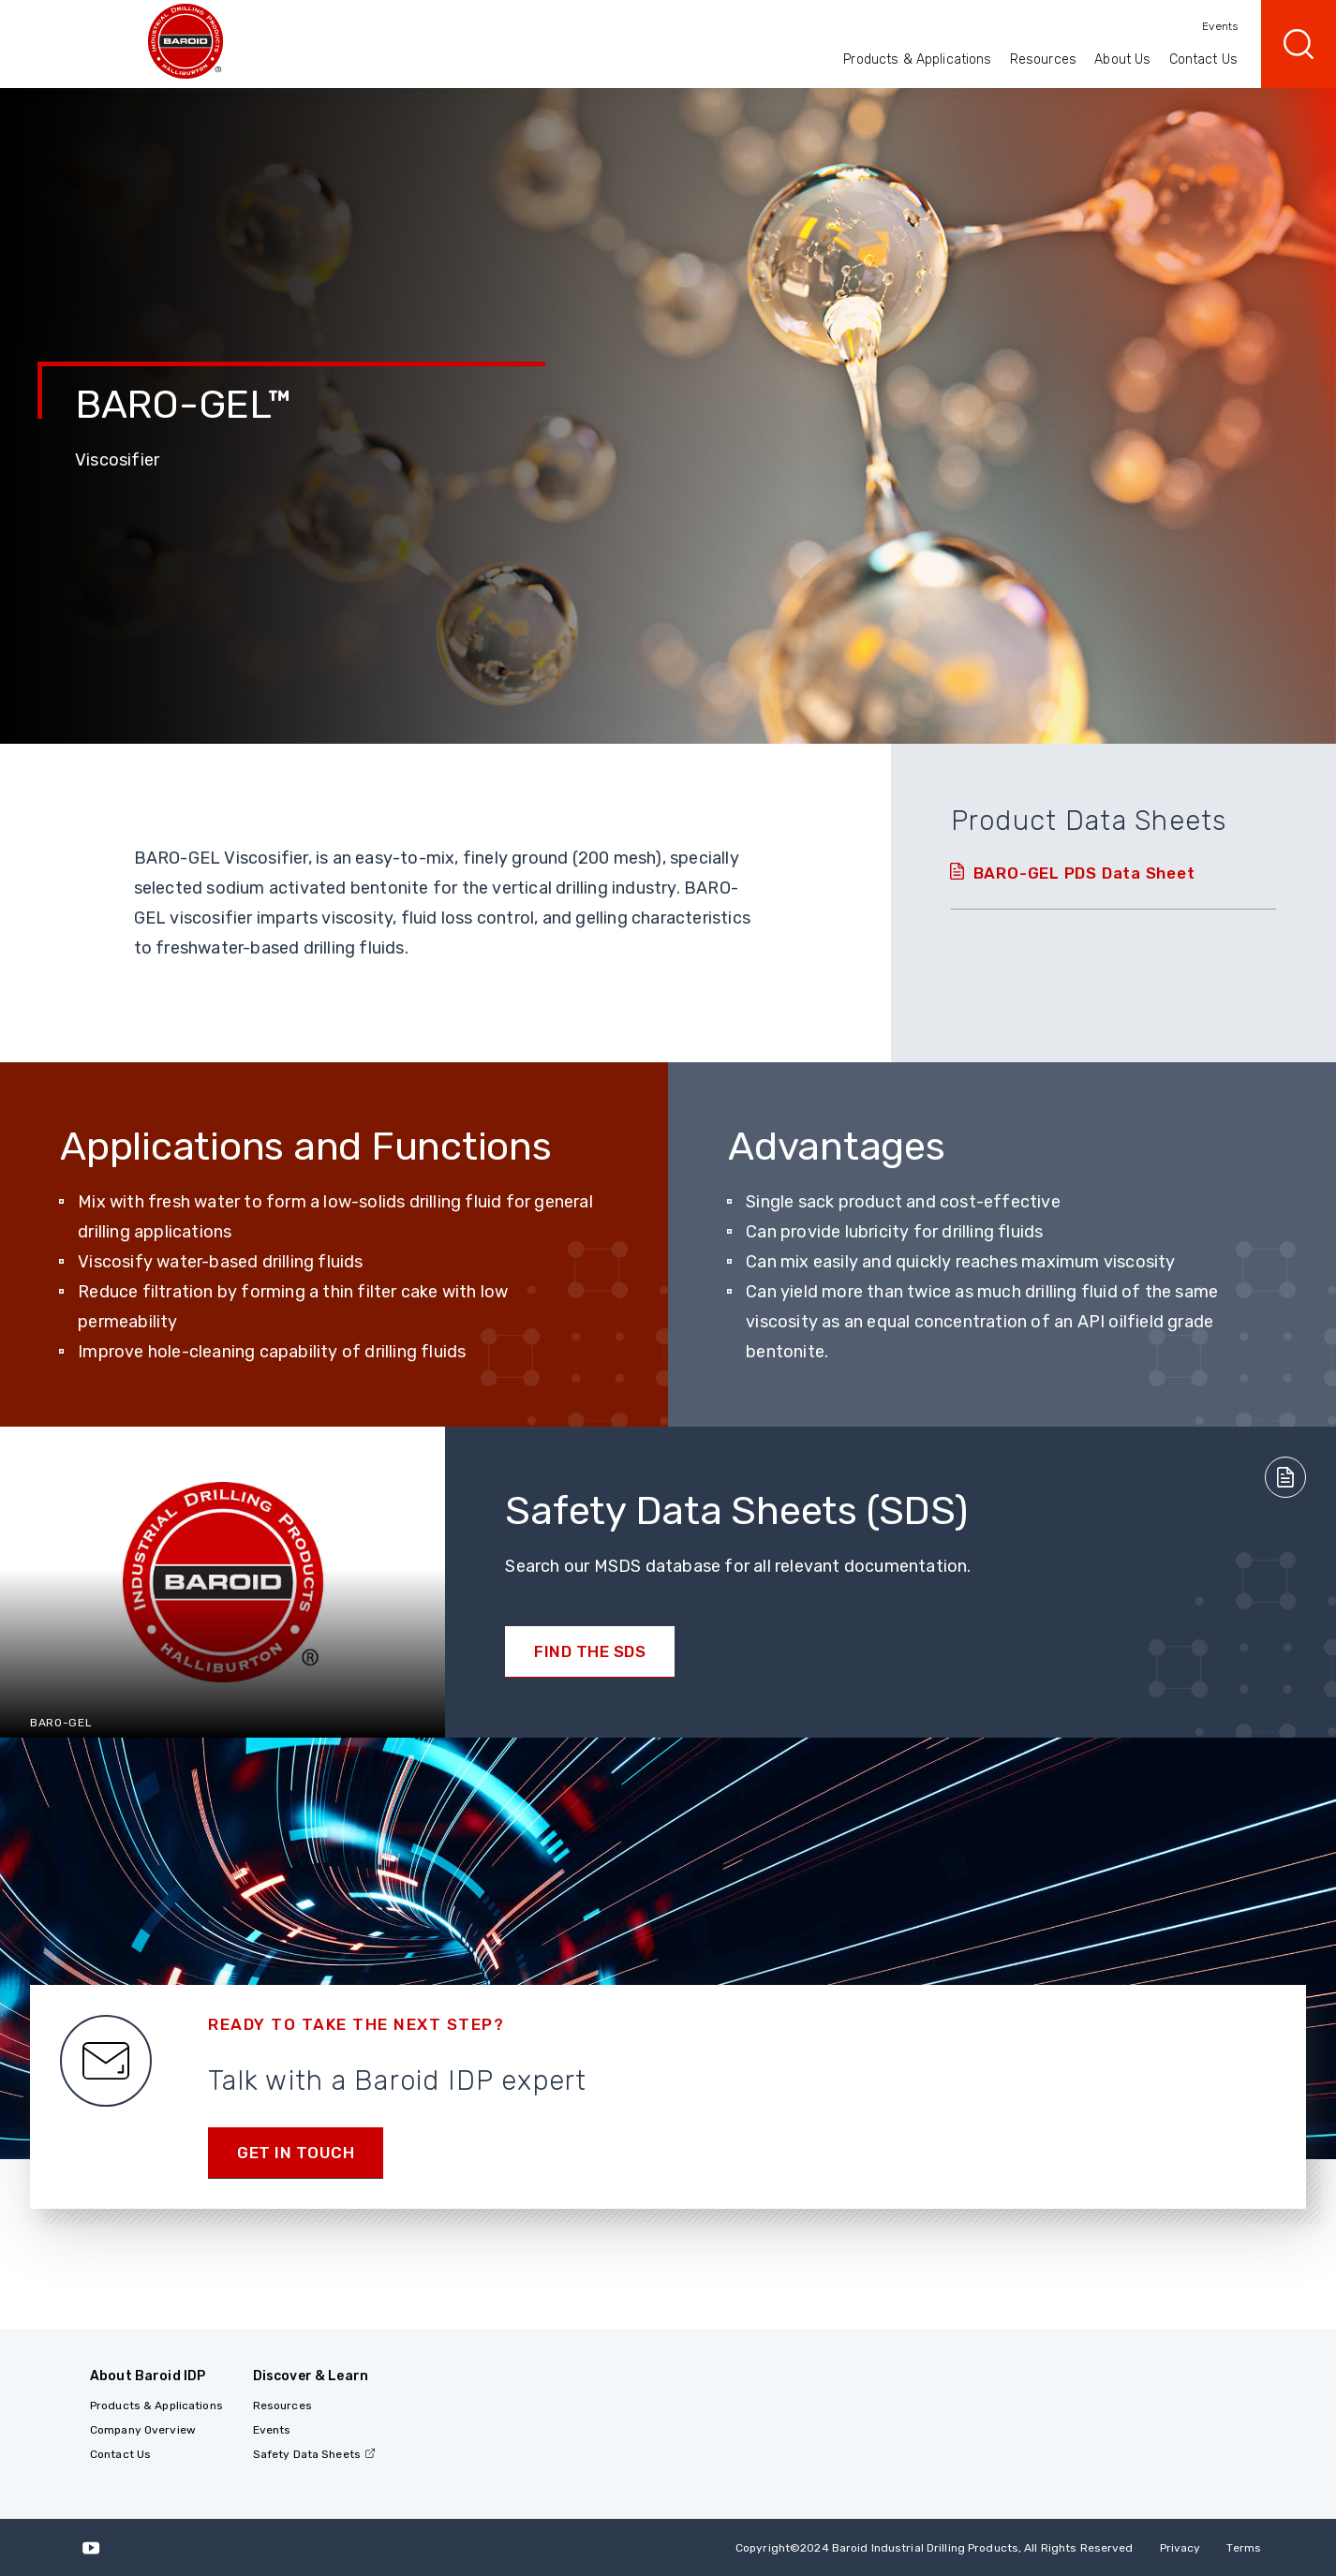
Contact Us (1203, 59)
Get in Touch (295, 2152)
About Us (1122, 59)
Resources (1043, 59)
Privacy (1180, 2547)
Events (1220, 26)
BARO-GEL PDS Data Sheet (1084, 873)
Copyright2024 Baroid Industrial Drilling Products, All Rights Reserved (934, 2547)
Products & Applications (917, 59)
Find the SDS (590, 1651)
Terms (1243, 2547)
